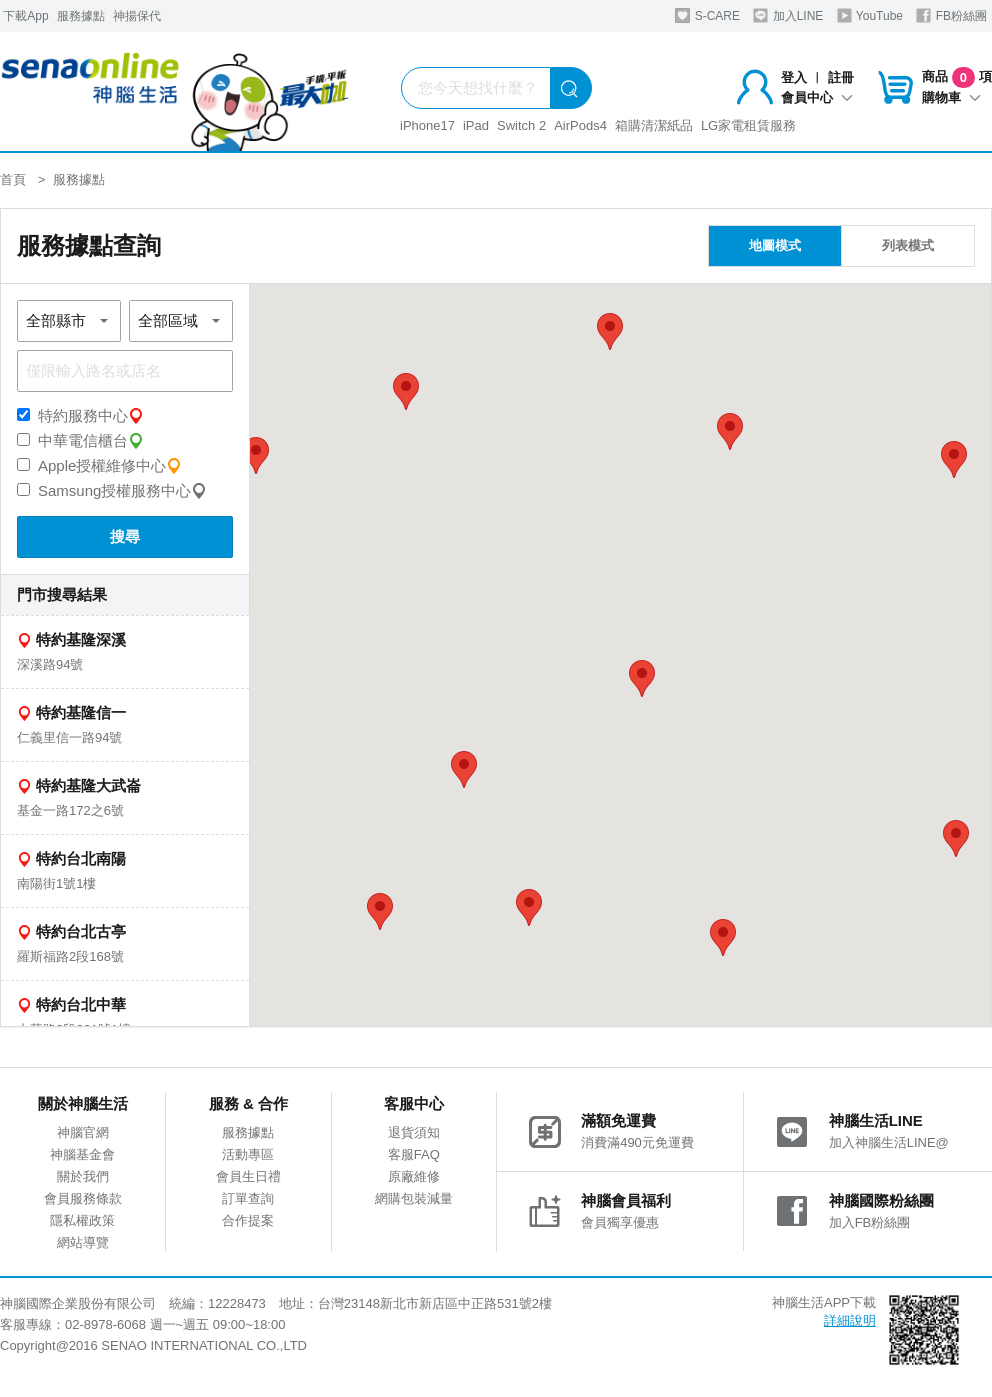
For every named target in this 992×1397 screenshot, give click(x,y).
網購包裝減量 (414, 1198)
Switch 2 (521, 125)
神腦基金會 (82, 1154)
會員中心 (817, 97)
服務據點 (81, 16)
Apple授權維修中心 (99, 466)
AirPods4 (580, 125)
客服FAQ (414, 1154)
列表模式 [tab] (908, 245)
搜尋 (125, 536)
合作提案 (248, 1220)
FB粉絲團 (951, 15)
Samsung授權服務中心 (112, 491)
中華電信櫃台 (80, 441)
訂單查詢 (248, 1198)
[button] (642, 678)
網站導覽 (83, 1242)
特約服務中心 (80, 416)
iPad (476, 125)
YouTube (870, 15)
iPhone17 (427, 125)
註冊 (841, 77)
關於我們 (83, 1176)
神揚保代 (137, 16)
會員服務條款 (83, 1198)
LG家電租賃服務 (748, 125)
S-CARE (707, 15)
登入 (794, 77)
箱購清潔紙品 (654, 125)
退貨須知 (414, 1132)
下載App (25, 16)
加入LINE (788, 15)
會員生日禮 (248, 1176)
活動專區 (248, 1154)
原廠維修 (414, 1176)
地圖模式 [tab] (775, 245)
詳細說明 (850, 1320)
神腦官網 (83, 1132)
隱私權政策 (82, 1220)
